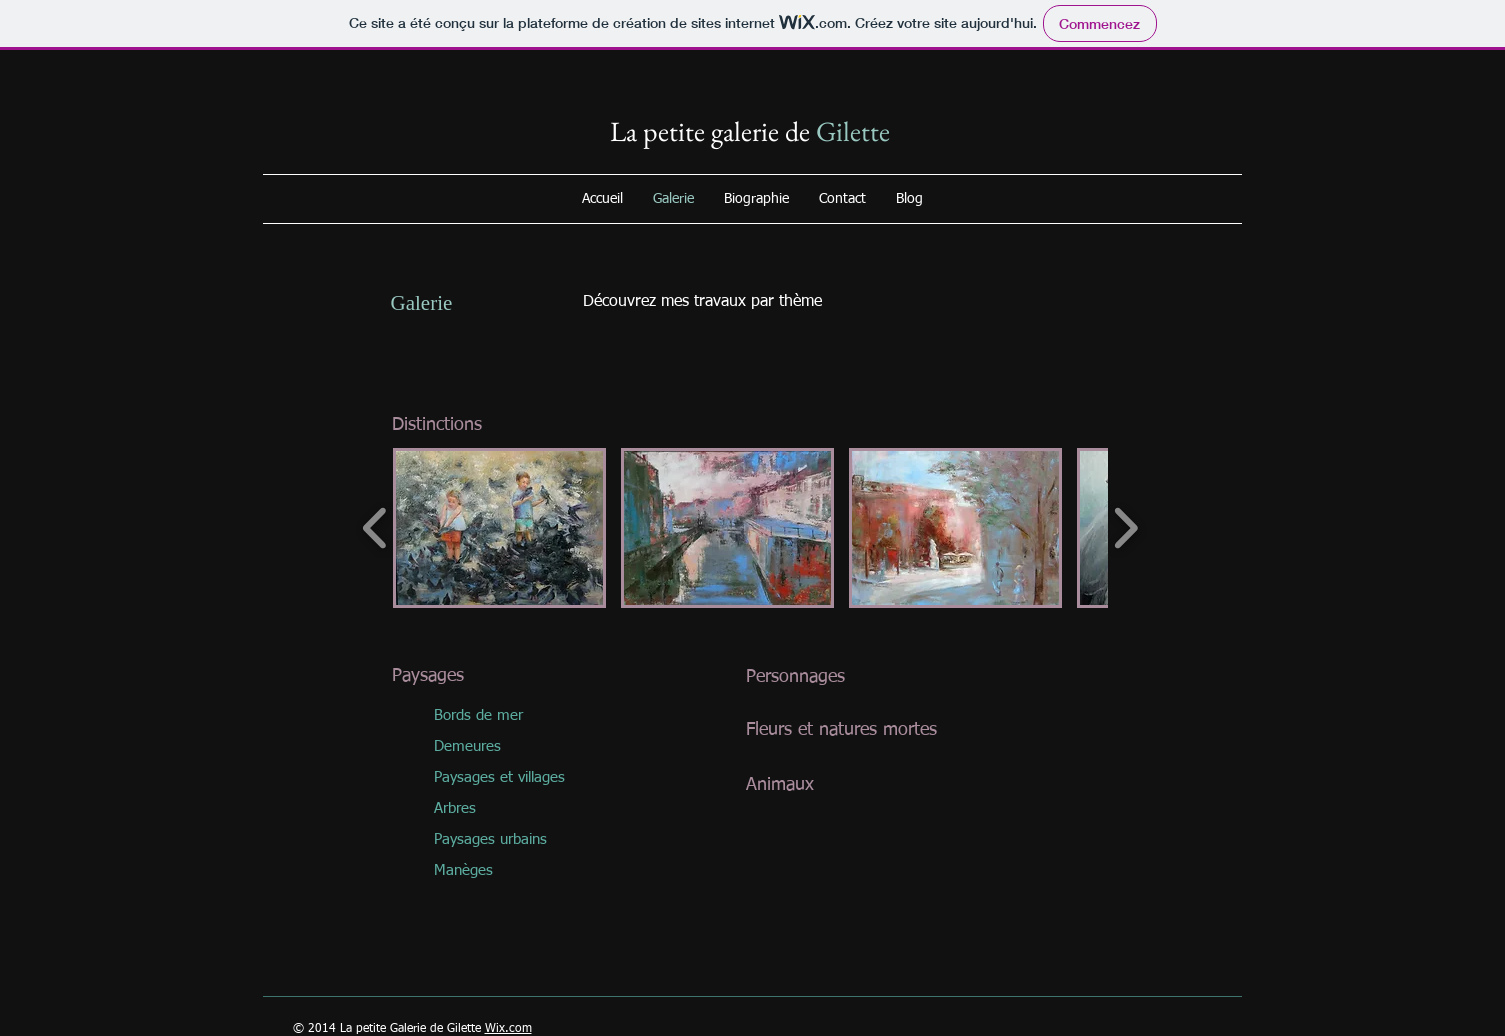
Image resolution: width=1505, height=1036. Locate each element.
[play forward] (1125, 528)
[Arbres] (502, 808)
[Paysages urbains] (502, 839)
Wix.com (508, 1029)
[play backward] (375, 528)
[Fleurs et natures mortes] (858, 731)
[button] (499, 528)
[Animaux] (858, 786)
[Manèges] (502, 870)
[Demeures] (502, 746)
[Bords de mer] (502, 715)
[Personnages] (858, 677)
